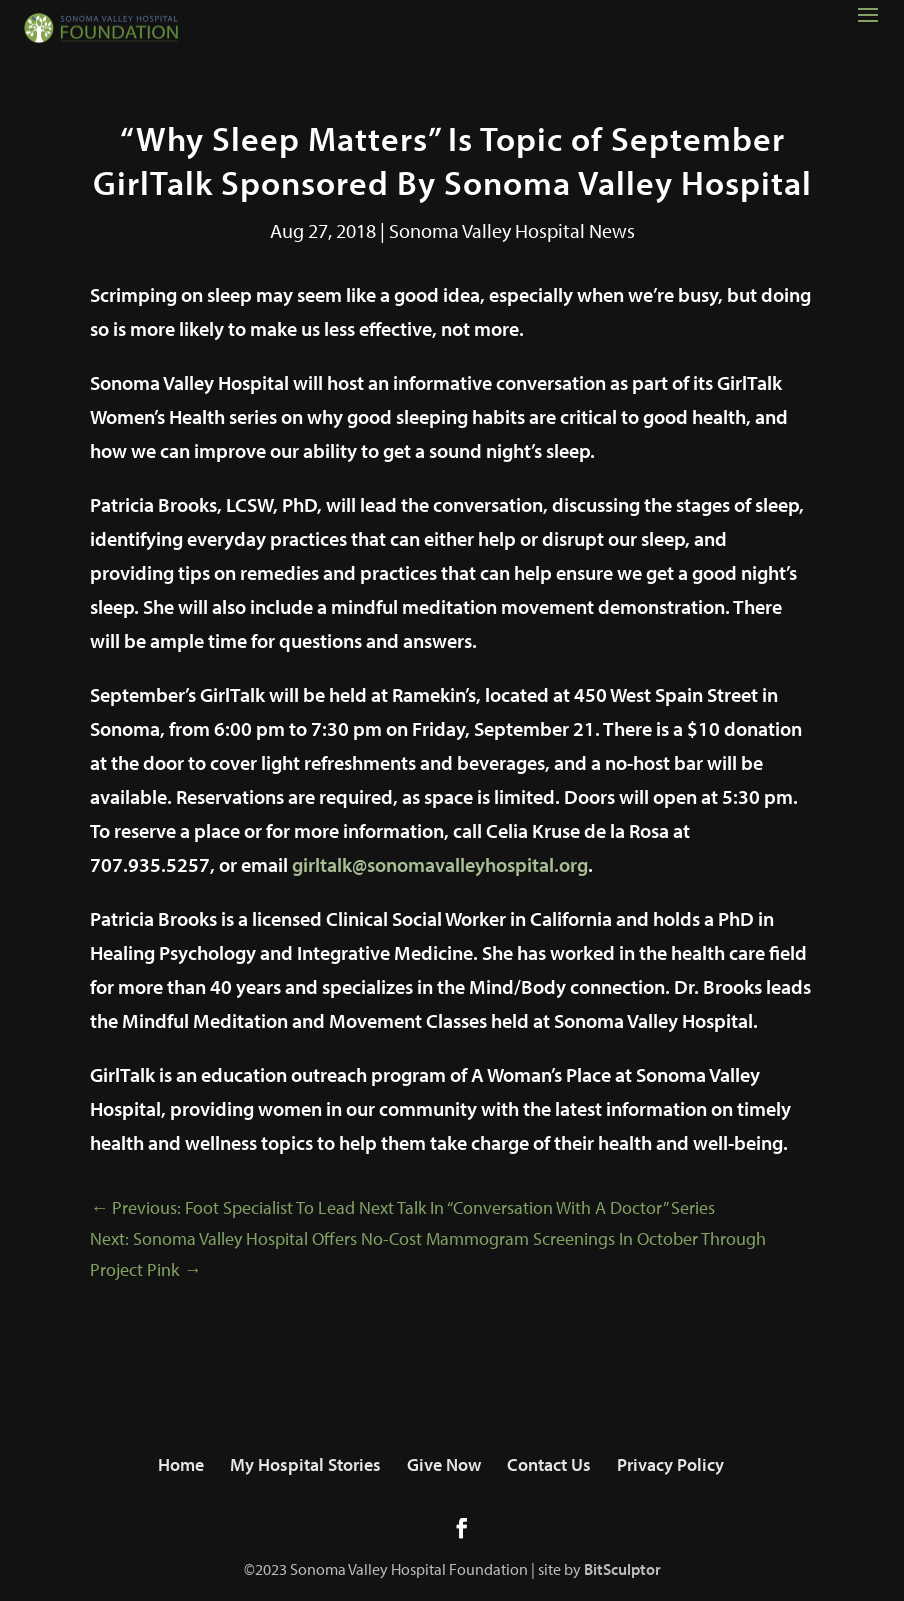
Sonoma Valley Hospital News (512, 230)
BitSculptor (622, 1569)
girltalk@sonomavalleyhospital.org (440, 864)
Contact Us (549, 1464)
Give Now (444, 1464)
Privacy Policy (670, 1464)
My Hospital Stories (305, 1464)
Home (181, 1464)
